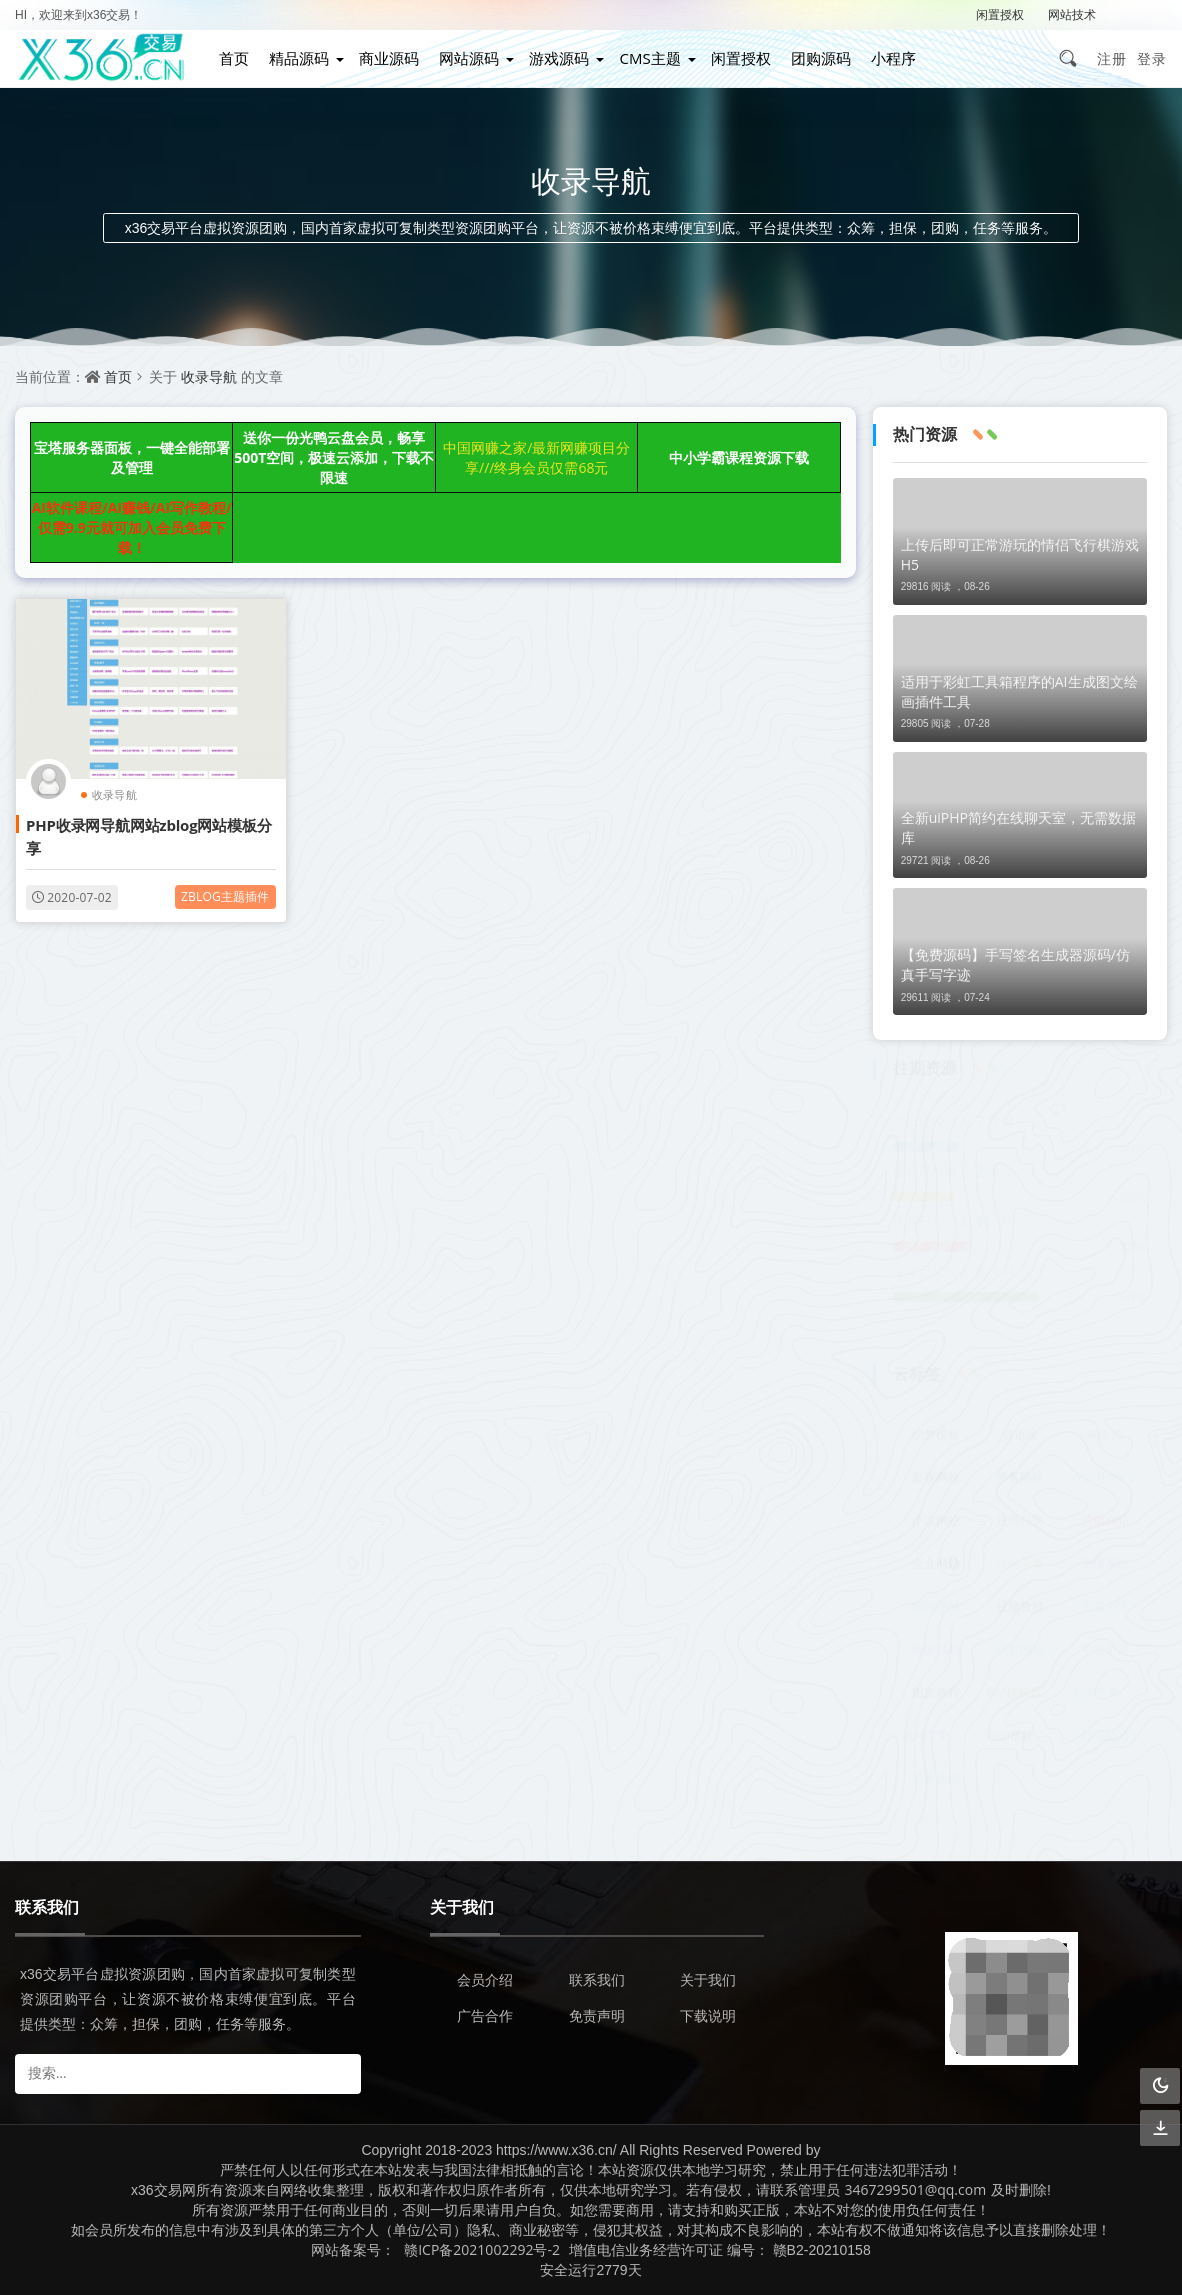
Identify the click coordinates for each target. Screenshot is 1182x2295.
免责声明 (597, 2015)
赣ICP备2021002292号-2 (482, 2249)
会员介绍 (485, 1979)
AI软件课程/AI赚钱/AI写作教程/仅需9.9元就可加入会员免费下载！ (132, 527)
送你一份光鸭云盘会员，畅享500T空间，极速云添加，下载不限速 (334, 457)
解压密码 (1143, 14)
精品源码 (299, 58)
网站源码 (469, 58)
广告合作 (485, 2015)
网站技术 (1072, 14)
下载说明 (708, 2015)
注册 (1112, 58)
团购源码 (821, 58)
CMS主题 (649, 58)
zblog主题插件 (225, 896)
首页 (234, 58)
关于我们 (708, 1979)
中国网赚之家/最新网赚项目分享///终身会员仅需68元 (536, 457)
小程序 (893, 58)
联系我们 (597, 1979)
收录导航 (209, 376)
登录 (1152, 58)
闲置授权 (1000, 14)
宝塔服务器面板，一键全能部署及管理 (132, 457)
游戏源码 (559, 58)
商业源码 (389, 58)
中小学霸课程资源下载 (739, 457)
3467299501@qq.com (916, 2189)
